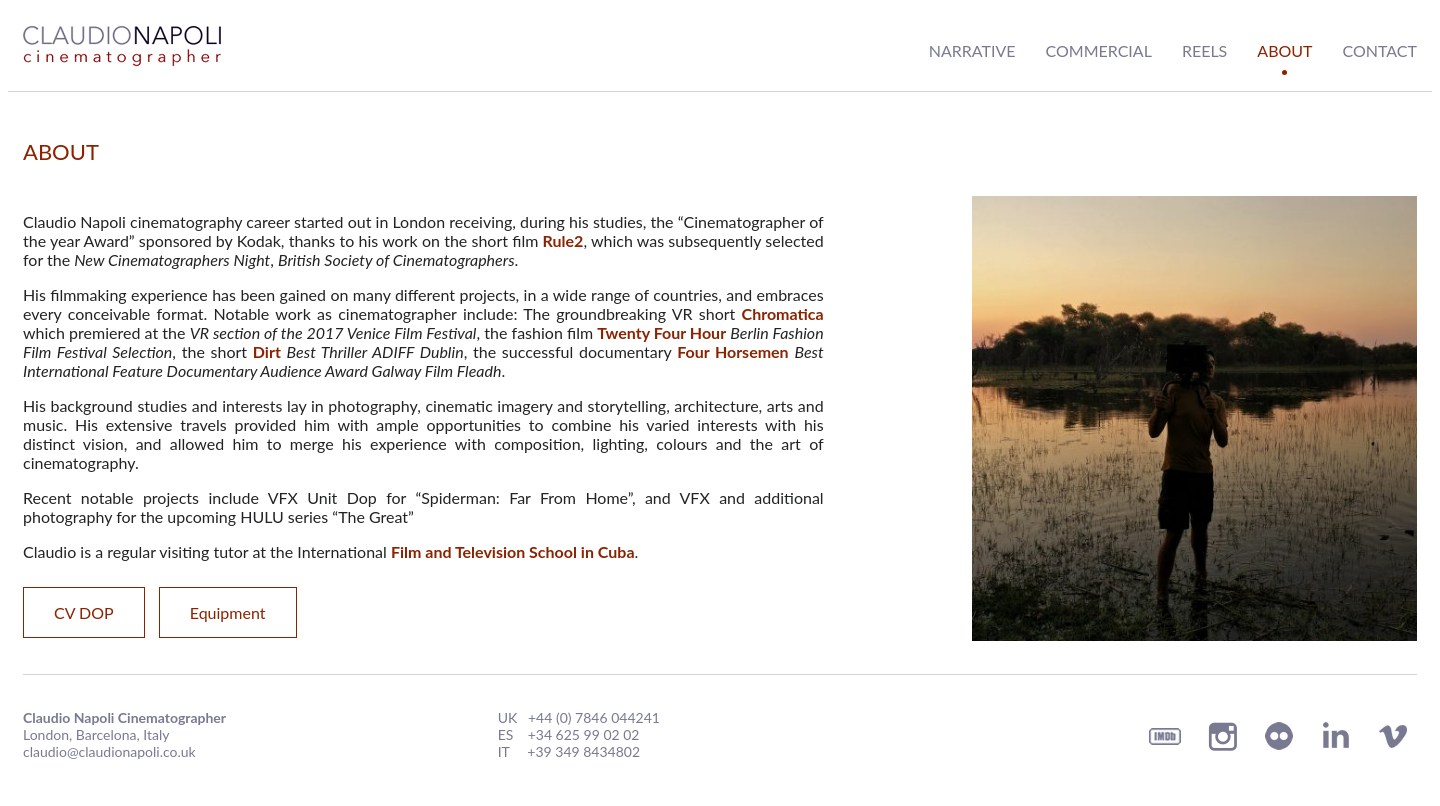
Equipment (228, 612)
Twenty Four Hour (661, 332)
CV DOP (84, 612)
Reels (1204, 50)
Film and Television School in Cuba (513, 551)
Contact (1380, 50)
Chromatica (783, 313)
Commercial (1099, 50)
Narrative (972, 50)
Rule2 (563, 240)
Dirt (267, 351)
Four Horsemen (732, 351)
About (1284, 50)
